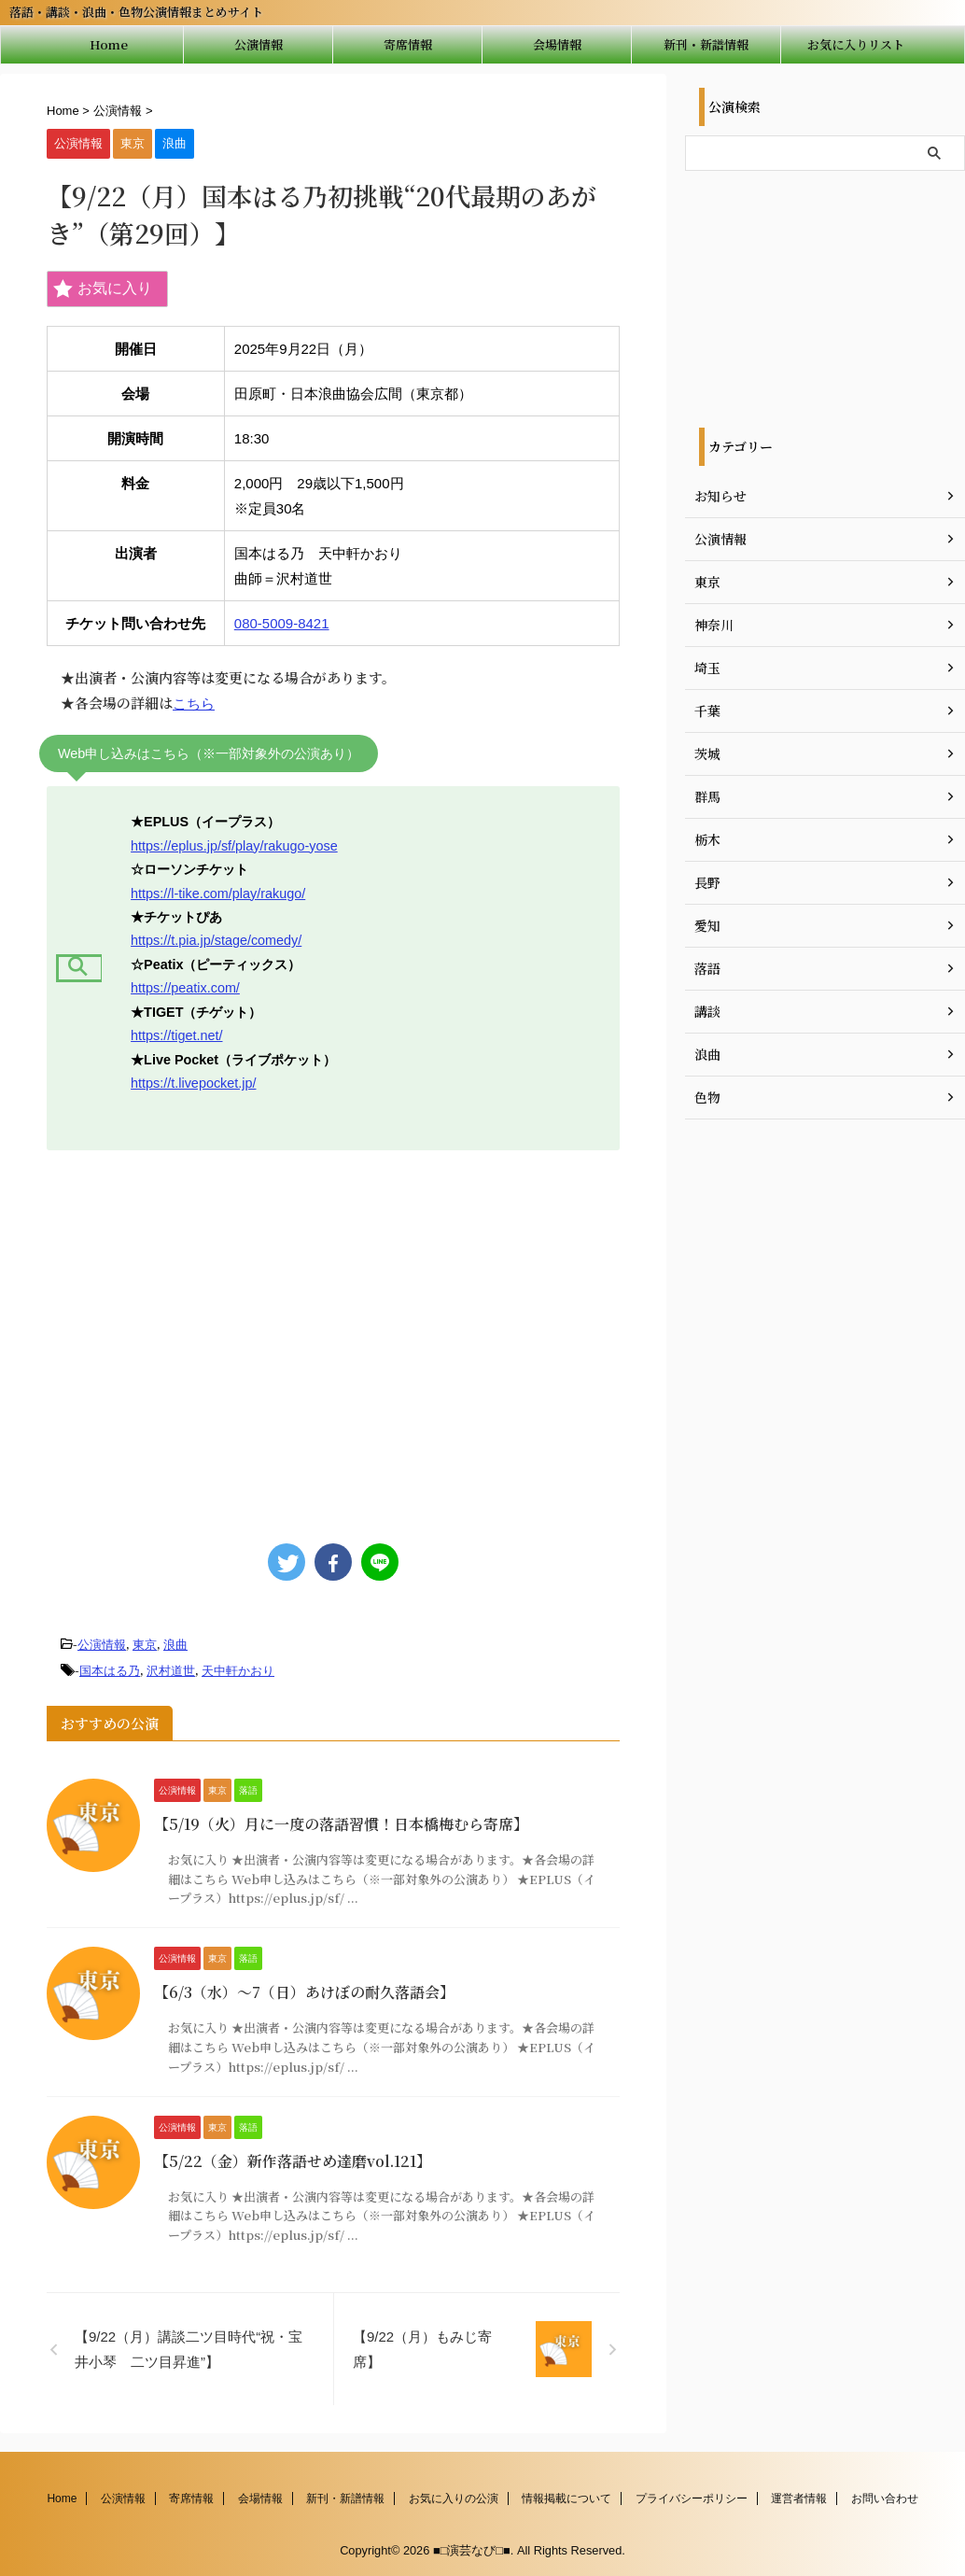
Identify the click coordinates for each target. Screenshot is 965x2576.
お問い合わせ (884, 2498)
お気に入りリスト (855, 44)
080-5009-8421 (281, 623)
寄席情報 (408, 44)
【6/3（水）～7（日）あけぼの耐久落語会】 (304, 1992)
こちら (194, 703)
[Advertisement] (328, 1338)
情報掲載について (566, 2498)
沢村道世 (171, 1671)
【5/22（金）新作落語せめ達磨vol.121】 (292, 2161)
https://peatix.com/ (185, 987)
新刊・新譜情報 (706, 44)
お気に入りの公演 (453, 2498)
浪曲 (175, 1645)
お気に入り (102, 289)
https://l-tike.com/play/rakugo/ (218, 893)
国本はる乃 (109, 1671)
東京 (145, 1645)
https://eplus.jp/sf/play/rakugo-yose (234, 845)
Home (109, 44)
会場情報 (557, 44)
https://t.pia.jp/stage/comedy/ (216, 940)
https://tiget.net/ (176, 1035)
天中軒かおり (238, 1671)
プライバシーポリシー (692, 2498)
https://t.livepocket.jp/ (193, 1083)
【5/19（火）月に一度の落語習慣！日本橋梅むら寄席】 (341, 1824)
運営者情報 (799, 2498)
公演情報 (258, 44)
